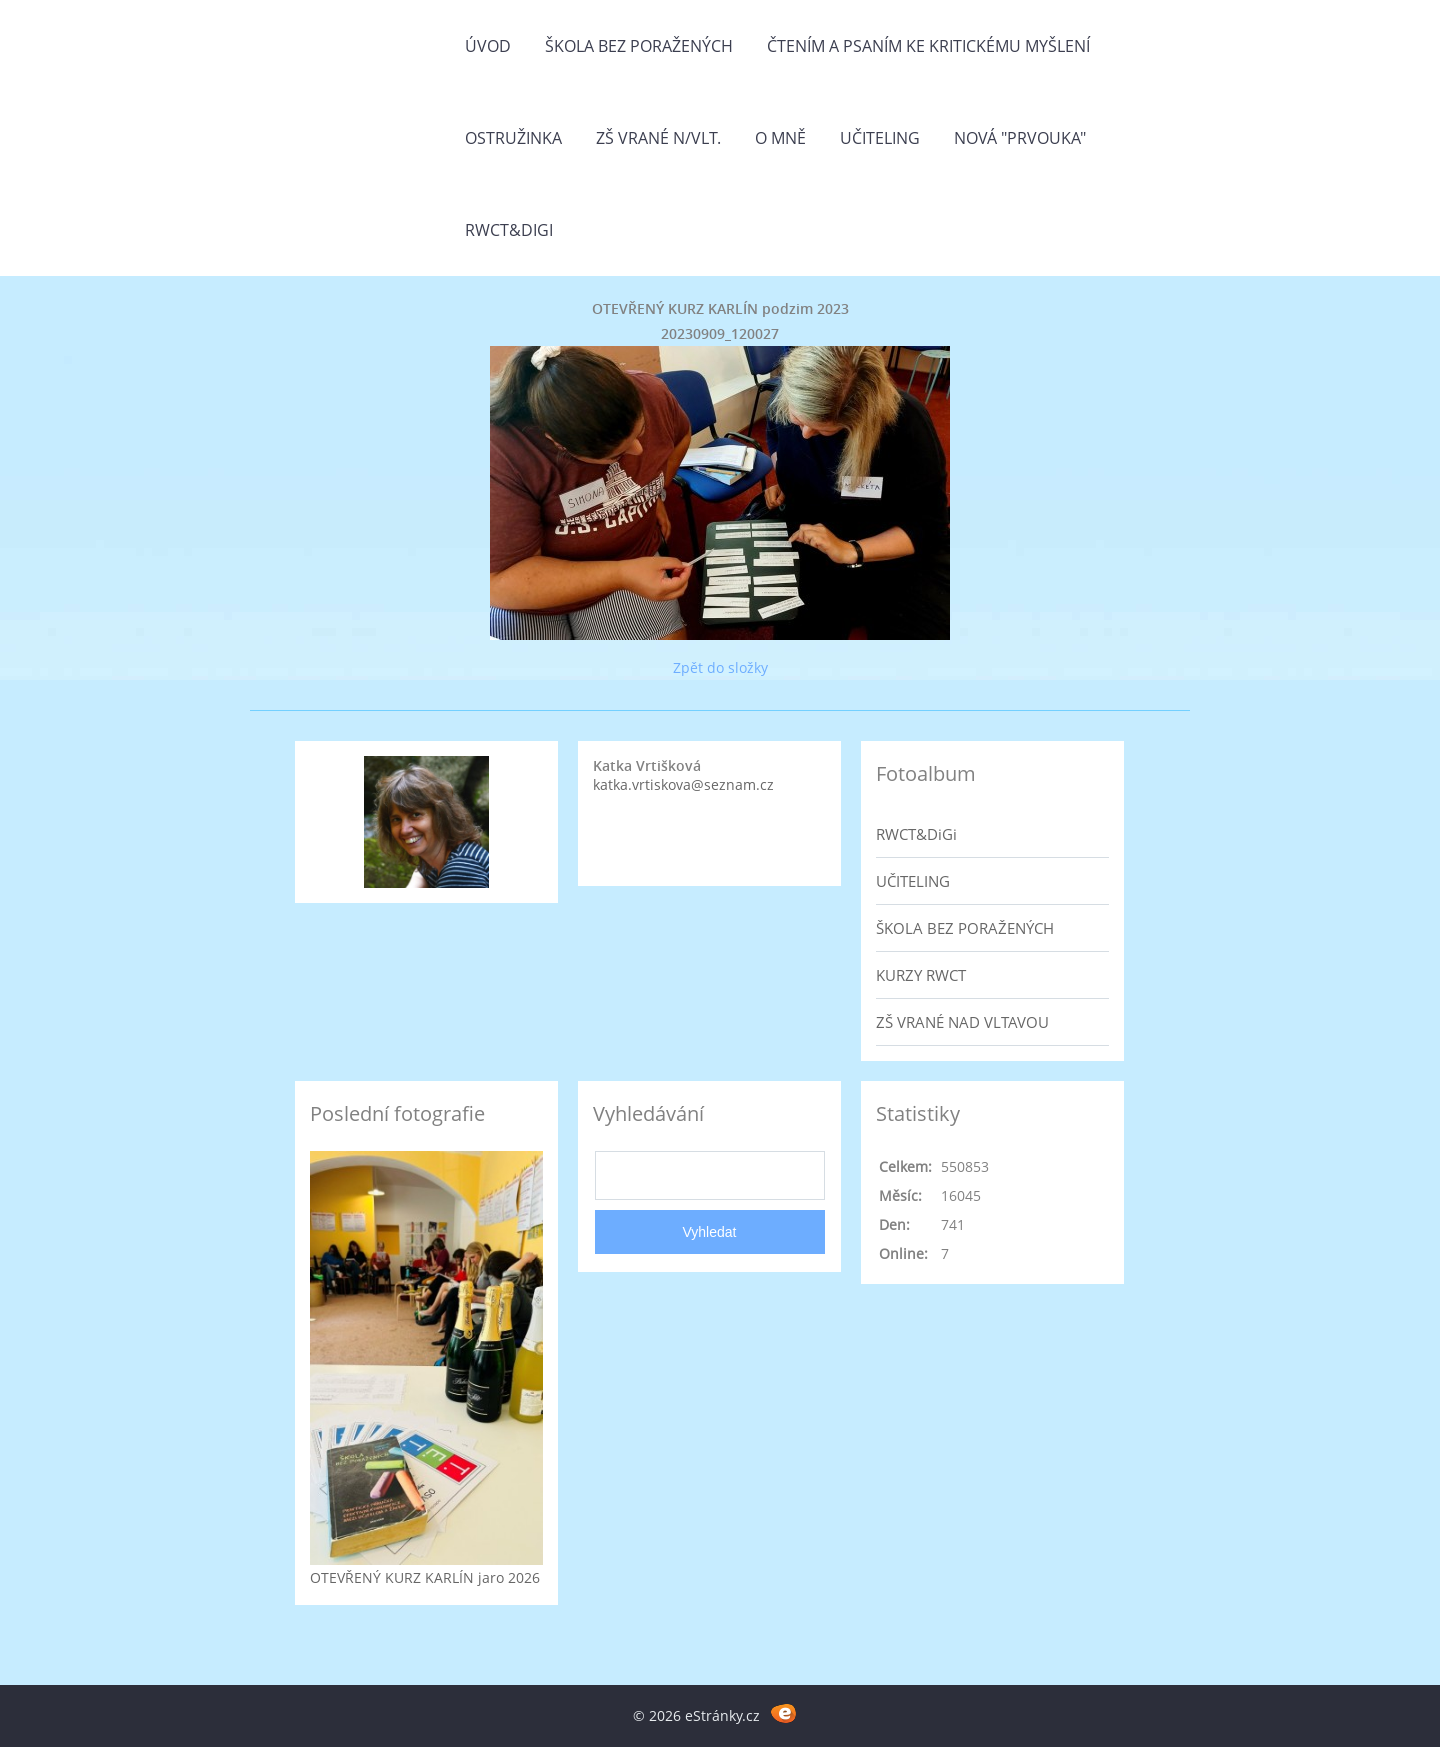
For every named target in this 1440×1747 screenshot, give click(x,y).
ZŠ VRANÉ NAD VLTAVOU (962, 1022)
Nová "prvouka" (1020, 138)
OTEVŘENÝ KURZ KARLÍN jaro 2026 (425, 1577)
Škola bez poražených (639, 46)
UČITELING (913, 881)
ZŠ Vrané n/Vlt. (658, 138)
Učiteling (880, 138)
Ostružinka (513, 138)
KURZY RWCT (921, 975)
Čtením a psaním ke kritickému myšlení (928, 46)
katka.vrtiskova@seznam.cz (683, 784)
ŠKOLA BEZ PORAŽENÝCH (965, 928)
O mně (780, 138)
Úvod (488, 46)
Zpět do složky (720, 667)
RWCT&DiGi (509, 230)
